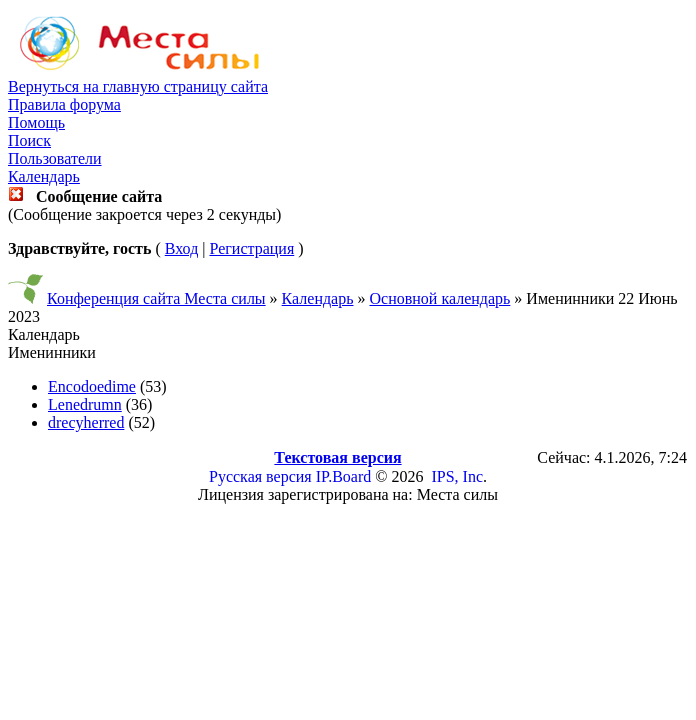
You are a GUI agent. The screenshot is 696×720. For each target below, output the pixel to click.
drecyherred (86, 422)
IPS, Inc (457, 476)
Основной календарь (440, 298)
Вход (182, 248)
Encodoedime (92, 386)
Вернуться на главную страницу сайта (138, 86)
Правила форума (64, 104)
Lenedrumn (85, 404)
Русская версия (260, 476)
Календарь (44, 176)
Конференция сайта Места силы (156, 298)
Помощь (36, 122)
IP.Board (344, 476)
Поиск (29, 140)
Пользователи (55, 158)
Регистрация (251, 248)
